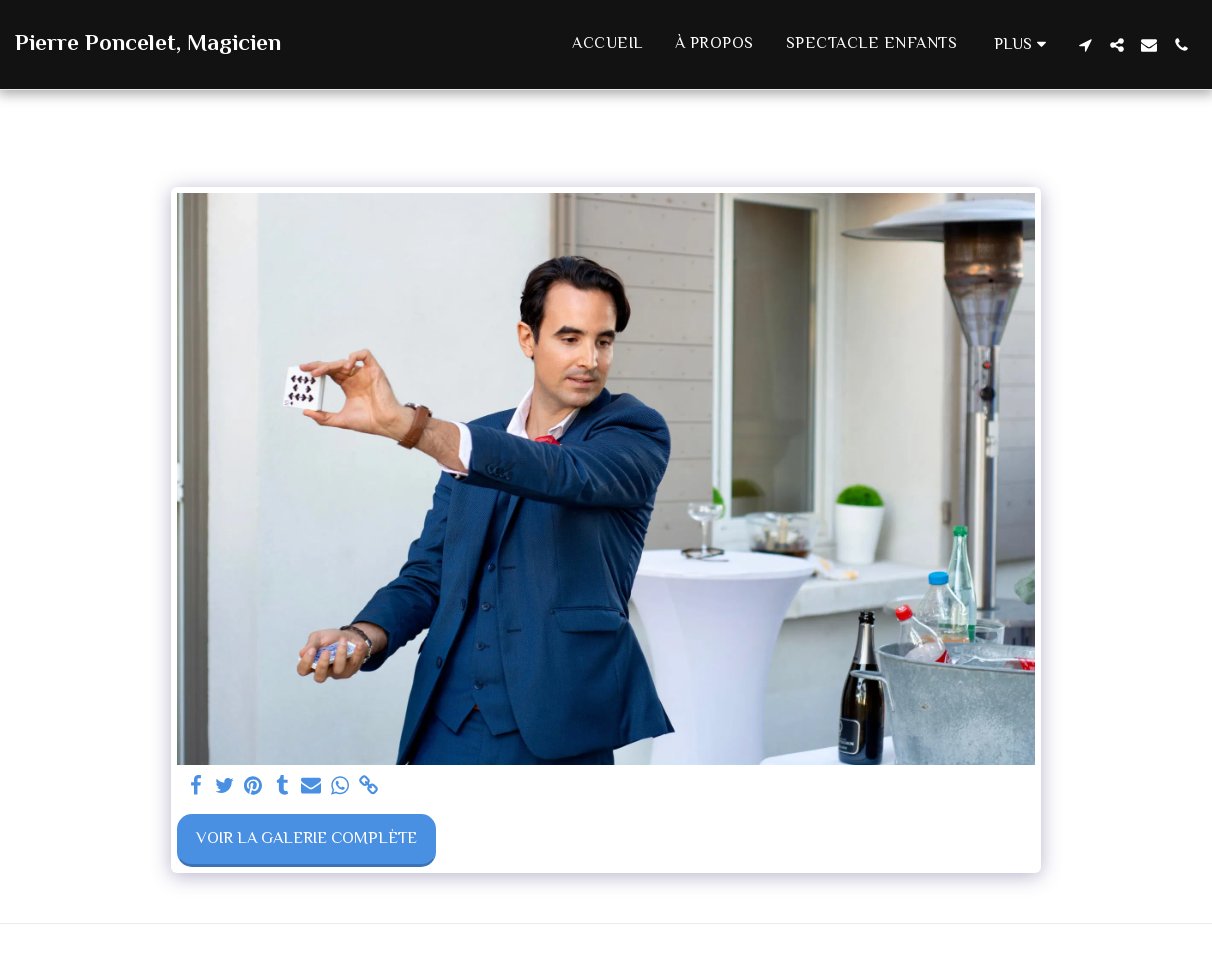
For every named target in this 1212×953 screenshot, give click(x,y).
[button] (1085, 45)
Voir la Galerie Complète (306, 839)
